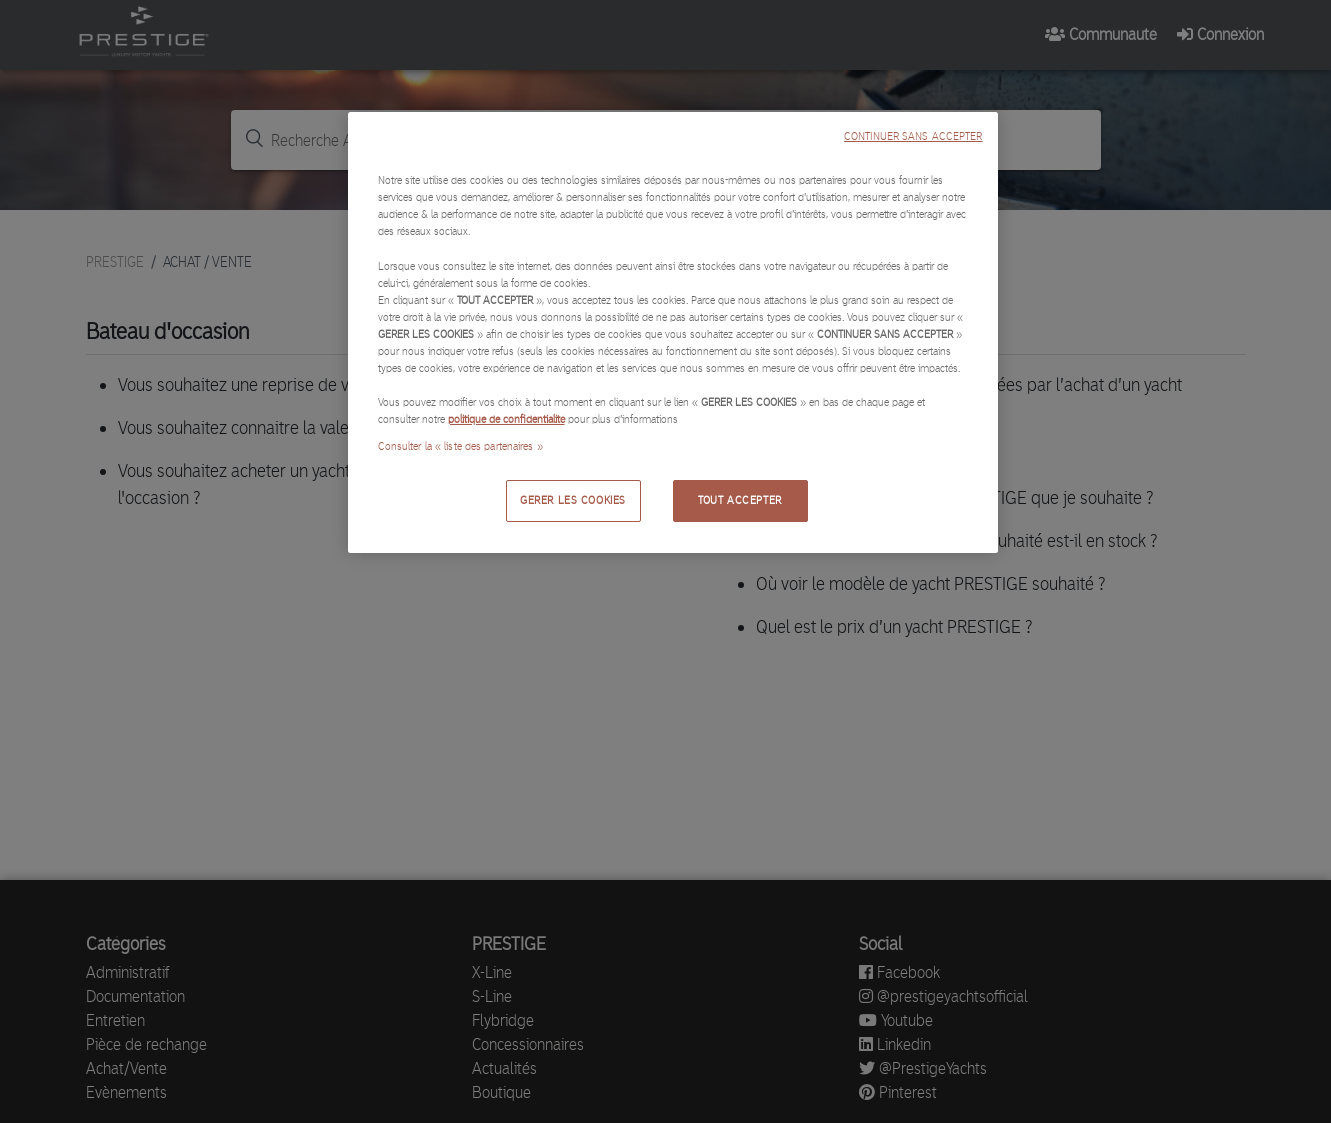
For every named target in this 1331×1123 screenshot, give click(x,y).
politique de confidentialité (506, 419)
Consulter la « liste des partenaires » (460, 446)
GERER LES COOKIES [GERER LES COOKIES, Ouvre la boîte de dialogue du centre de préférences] (573, 500)
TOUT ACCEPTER (739, 500)
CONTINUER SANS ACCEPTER (913, 136)
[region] (673, 332)
